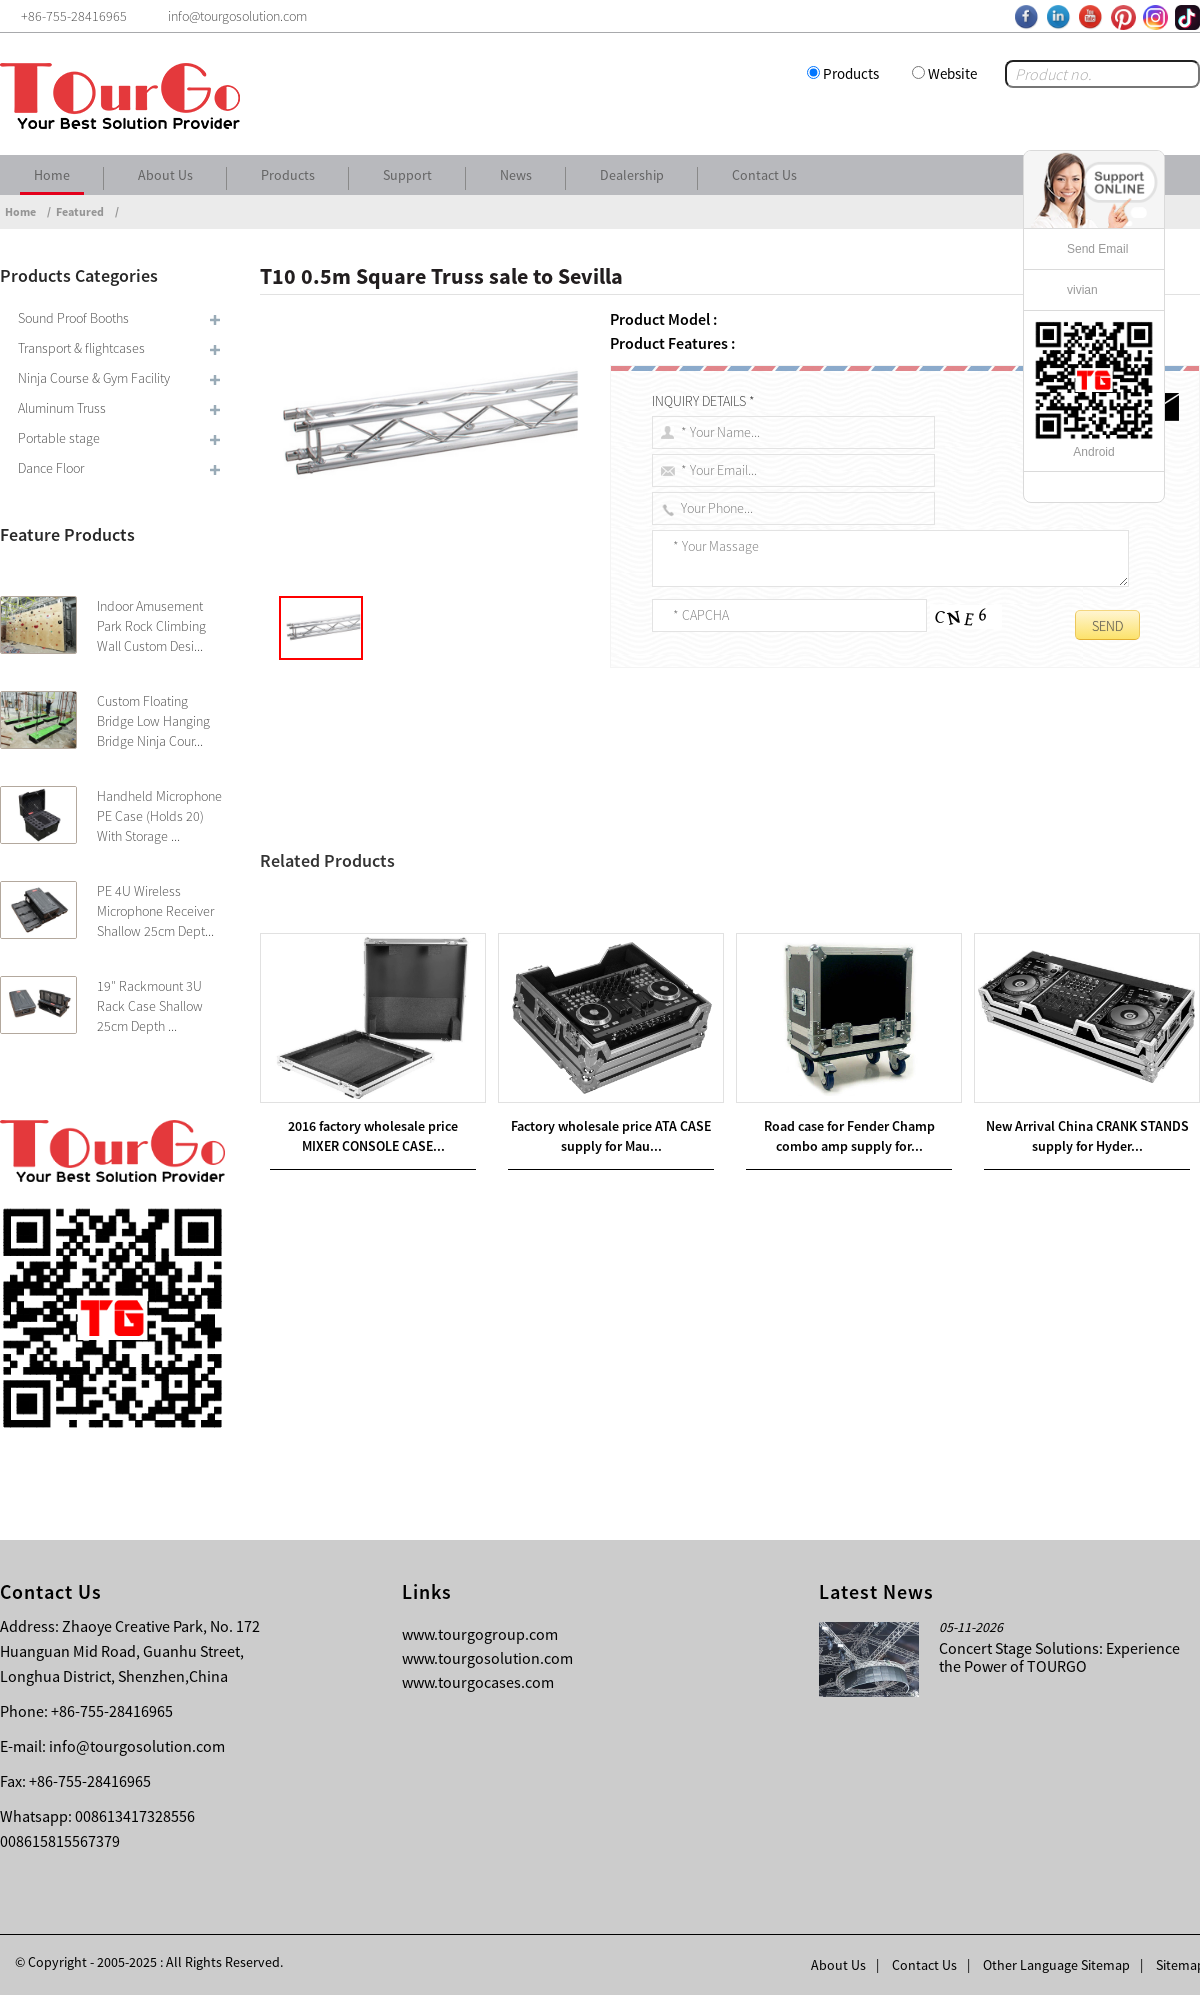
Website (952, 73)
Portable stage (59, 438)
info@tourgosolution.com (137, 1746)
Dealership (632, 175)
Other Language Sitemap (1056, 1965)
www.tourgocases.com (478, 1682)
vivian (1082, 290)
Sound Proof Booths (73, 318)
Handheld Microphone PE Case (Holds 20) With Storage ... (159, 816)
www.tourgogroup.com (480, 1634)
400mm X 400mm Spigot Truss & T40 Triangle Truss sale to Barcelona (504, 905)
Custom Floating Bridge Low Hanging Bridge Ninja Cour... (153, 721)
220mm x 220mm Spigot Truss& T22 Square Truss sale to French (513, 881)
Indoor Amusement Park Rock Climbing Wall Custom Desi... (151, 626)
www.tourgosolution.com (487, 1658)
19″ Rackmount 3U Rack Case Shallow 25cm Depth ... (150, 1006)
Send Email (1097, 249)
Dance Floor (51, 468)
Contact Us (764, 175)
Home (52, 175)
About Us (165, 175)
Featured (80, 211)
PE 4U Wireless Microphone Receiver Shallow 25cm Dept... (155, 911)
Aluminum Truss (62, 408)
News (516, 175)
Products (851, 73)
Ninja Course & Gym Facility (94, 378)
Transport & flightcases (81, 348)
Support (407, 175)
